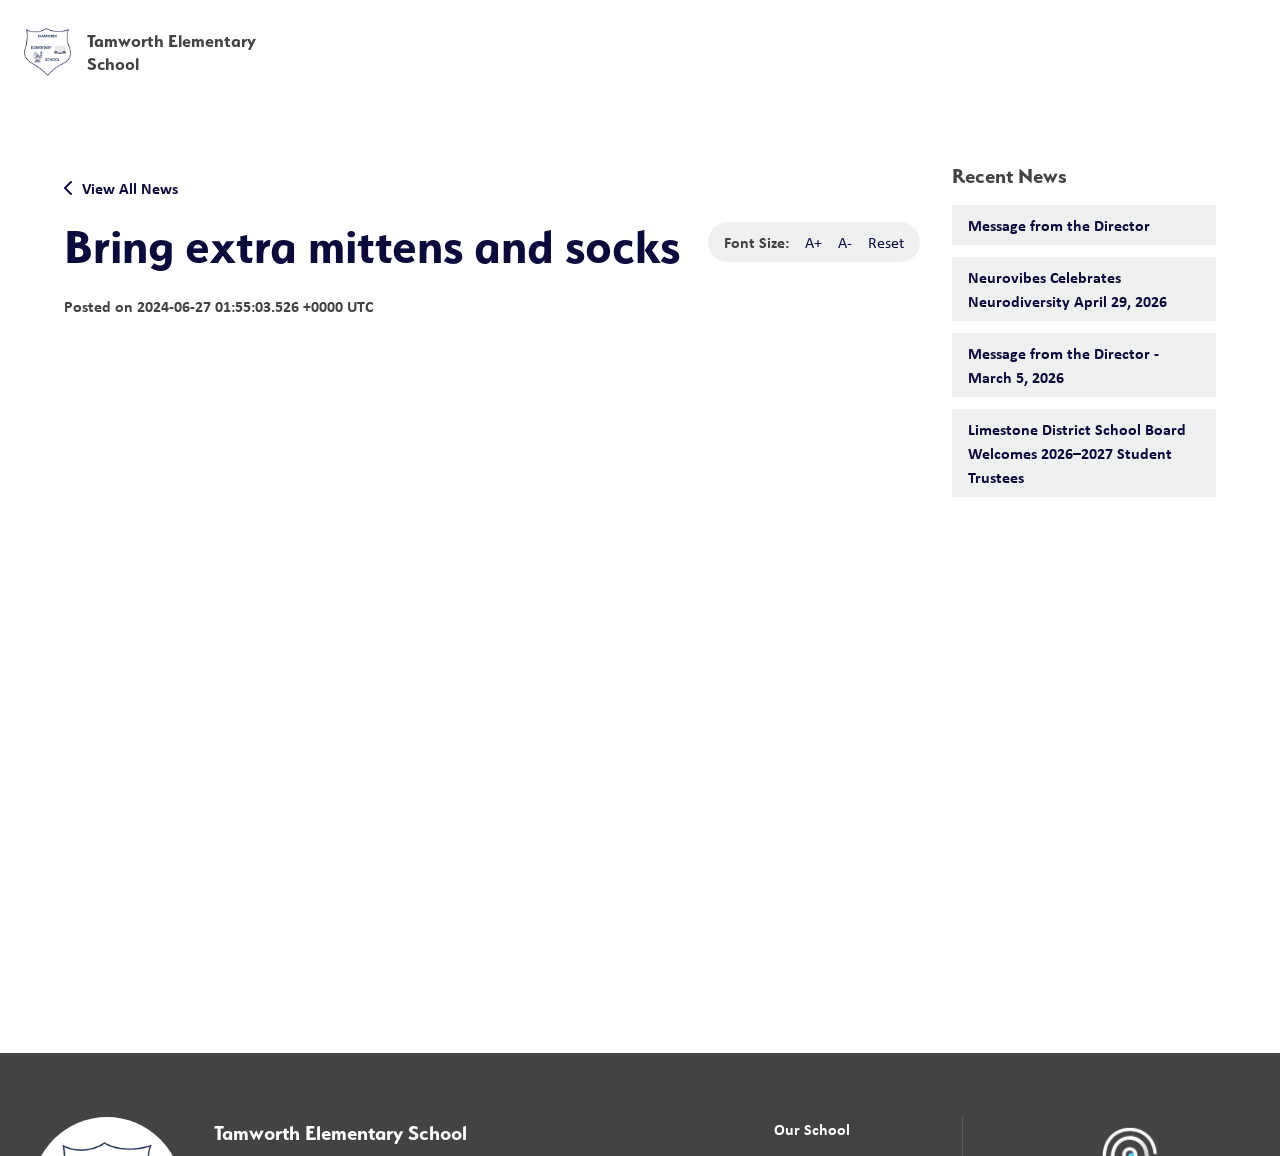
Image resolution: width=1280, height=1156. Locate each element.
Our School (812, 1129)
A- (845, 242)
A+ (813, 242)
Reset (886, 242)
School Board (818, 29)
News (1030, 72)
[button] (951, 29)
